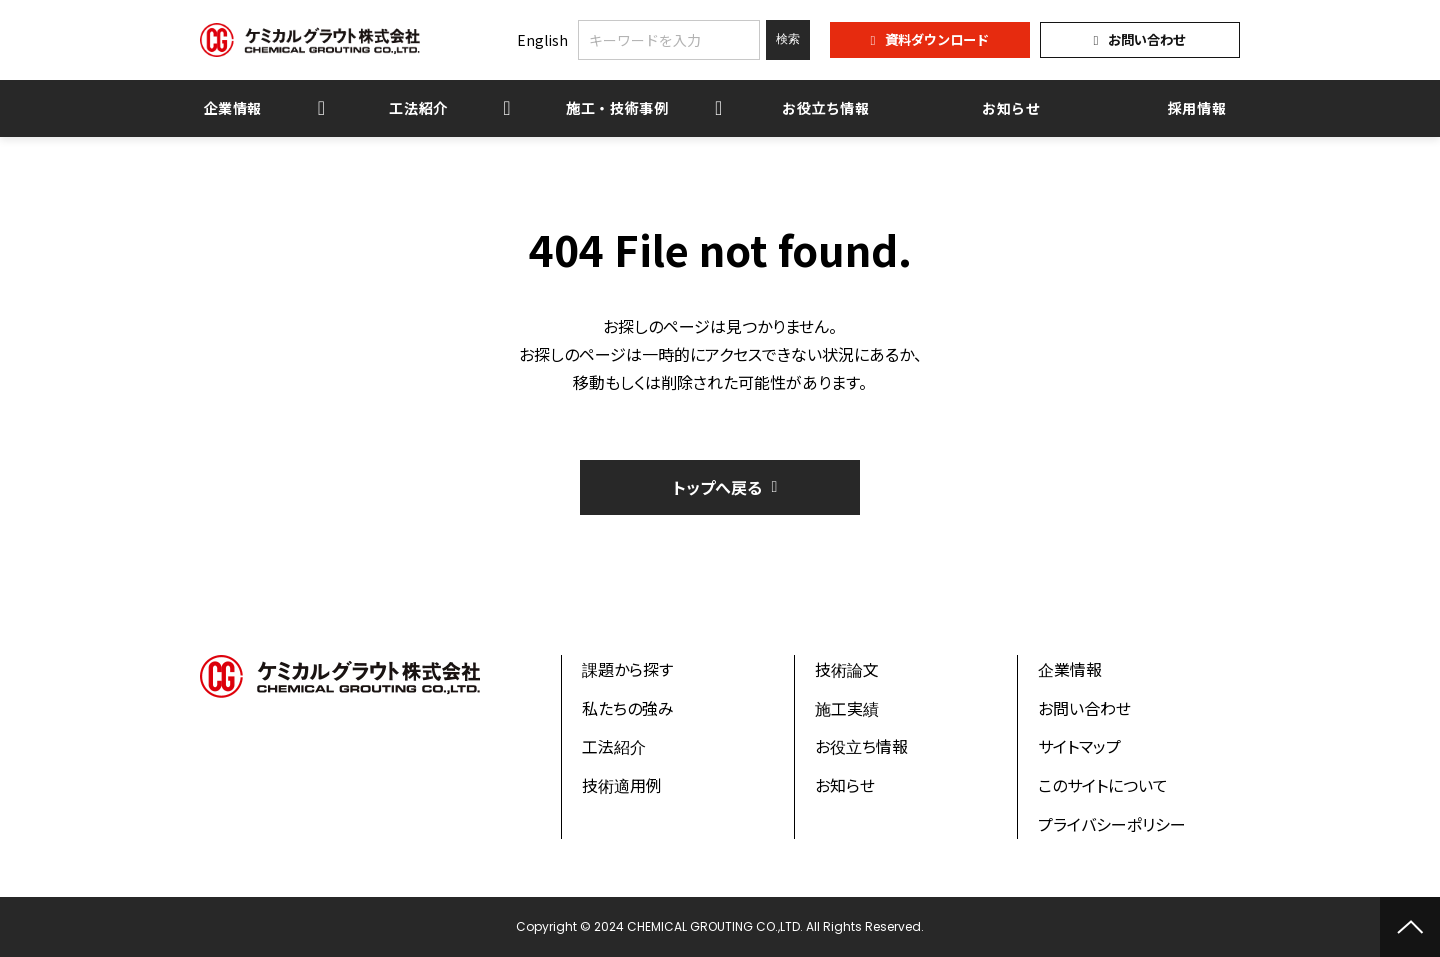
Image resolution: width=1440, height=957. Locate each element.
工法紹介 (418, 108)
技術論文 (847, 669)
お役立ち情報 (826, 108)
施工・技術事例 (617, 108)
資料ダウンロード (937, 39)
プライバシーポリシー (1112, 824)
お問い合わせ (1147, 39)
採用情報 (1197, 108)
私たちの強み (628, 708)
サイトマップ (1079, 746)
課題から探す (627, 669)
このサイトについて (1103, 785)
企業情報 (233, 108)
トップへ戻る (717, 487)
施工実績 (847, 708)
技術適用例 (622, 785)
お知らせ (1011, 108)
